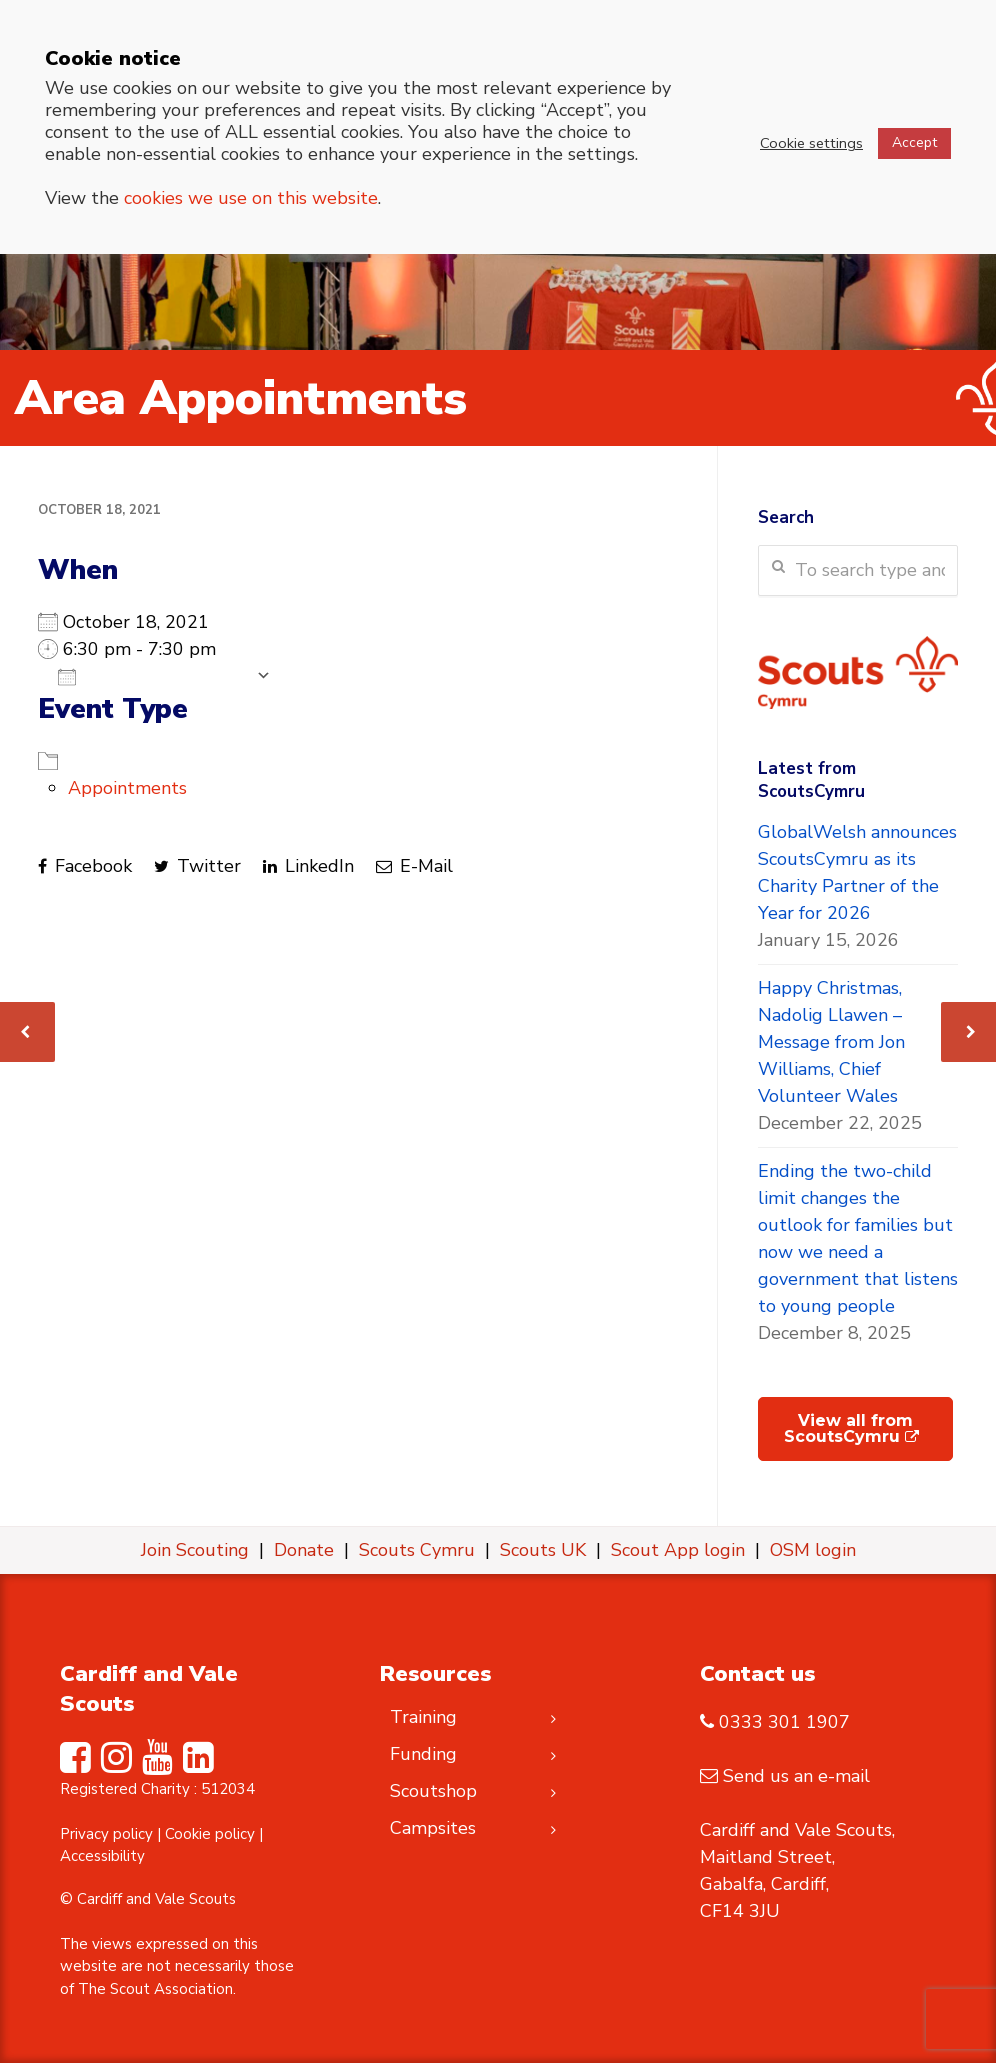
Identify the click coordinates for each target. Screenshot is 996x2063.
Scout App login (678, 1550)
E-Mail (414, 866)
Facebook (85, 866)
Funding (423, 1754)
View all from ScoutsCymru (851, 1428)
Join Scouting (195, 1550)
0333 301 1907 (784, 1722)
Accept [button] (914, 142)
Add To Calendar (152, 676)
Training (423, 1717)
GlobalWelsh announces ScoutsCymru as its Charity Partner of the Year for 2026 (857, 872)
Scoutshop (433, 1791)
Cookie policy (210, 1834)
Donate (304, 1550)
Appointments (127, 788)
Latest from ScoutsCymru (811, 780)
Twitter (197, 866)
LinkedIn (308, 866)
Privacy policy (106, 1834)
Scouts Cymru (417, 1550)
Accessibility (102, 1856)
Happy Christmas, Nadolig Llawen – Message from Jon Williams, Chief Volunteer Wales (831, 1042)
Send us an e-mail (796, 1776)
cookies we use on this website (251, 198)
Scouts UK (543, 1550)
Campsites (433, 1828)
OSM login (813, 1550)
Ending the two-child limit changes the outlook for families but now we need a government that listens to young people (858, 1238)
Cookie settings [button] (811, 143)
